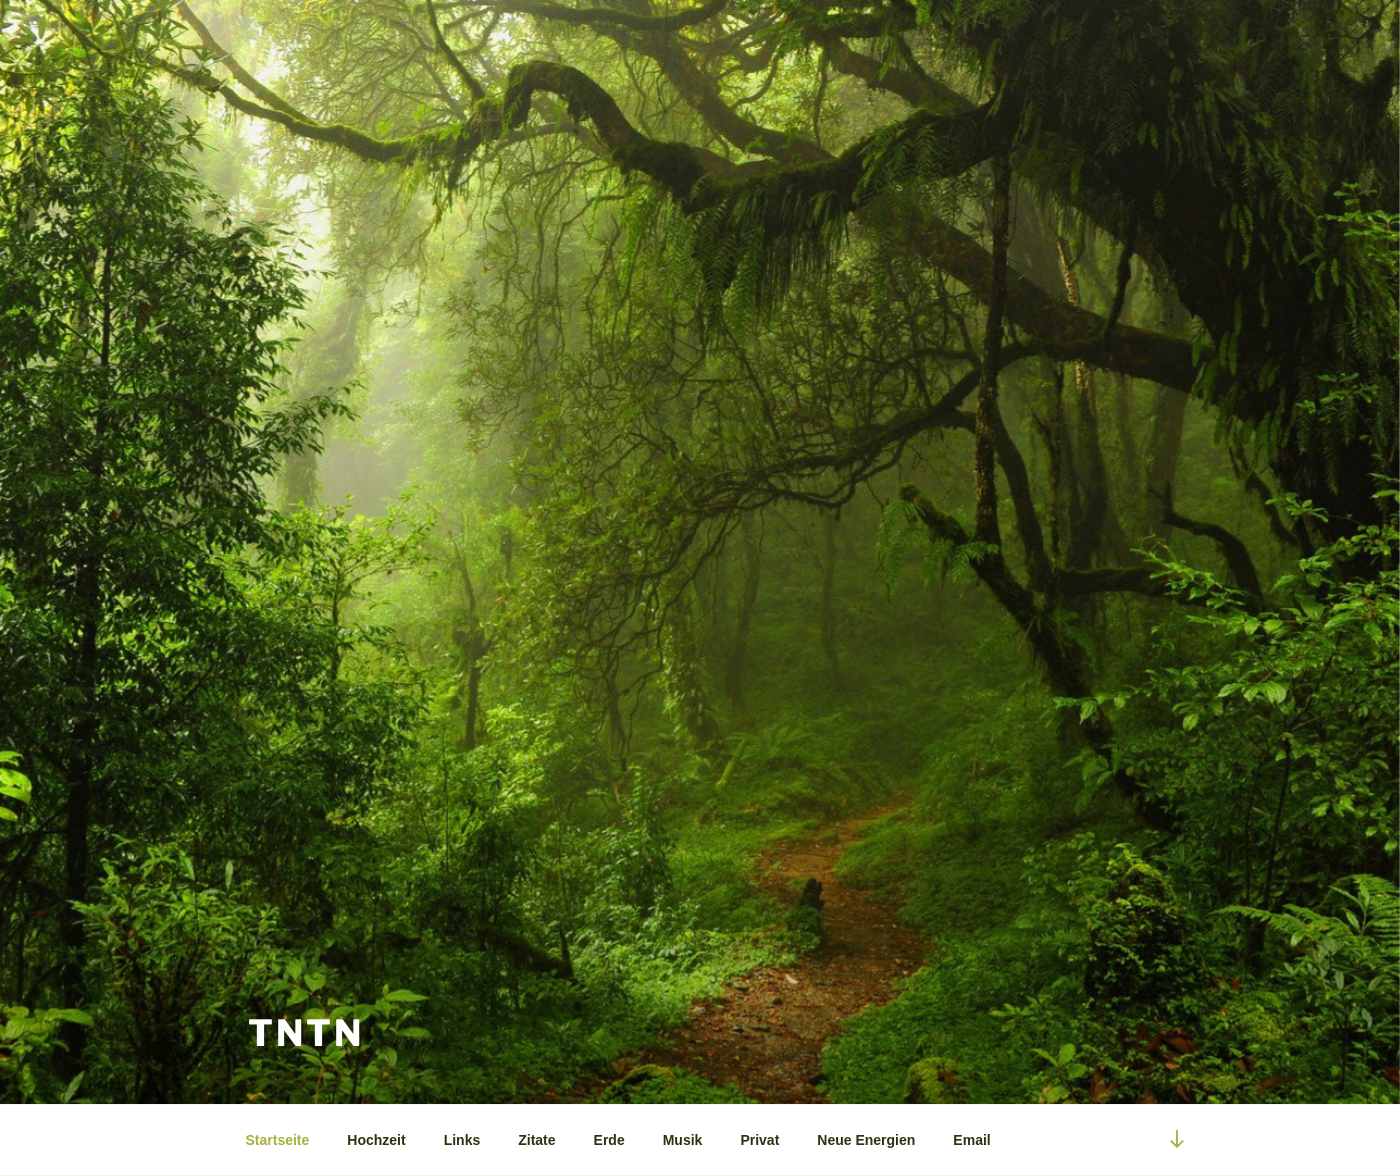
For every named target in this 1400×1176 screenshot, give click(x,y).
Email (971, 1140)
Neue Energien (866, 1140)
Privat (759, 1140)
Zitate (536, 1140)
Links (462, 1140)
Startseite (278, 1140)
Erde (609, 1140)
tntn (306, 1033)
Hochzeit (376, 1140)
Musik (683, 1140)
